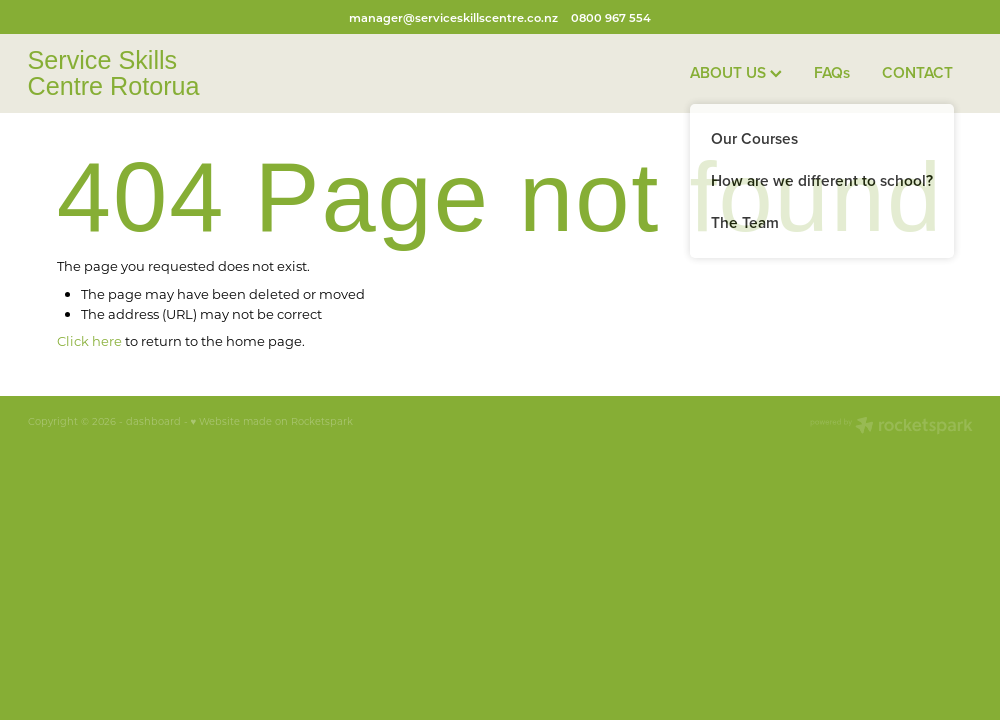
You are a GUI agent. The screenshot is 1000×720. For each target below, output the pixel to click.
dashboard (153, 421)
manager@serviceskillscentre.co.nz (453, 17)
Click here (89, 340)
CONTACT (917, 72)
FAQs (832, 72)
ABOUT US (736, 72)
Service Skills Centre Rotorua (114, 73)
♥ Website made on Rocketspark (272, 421)
